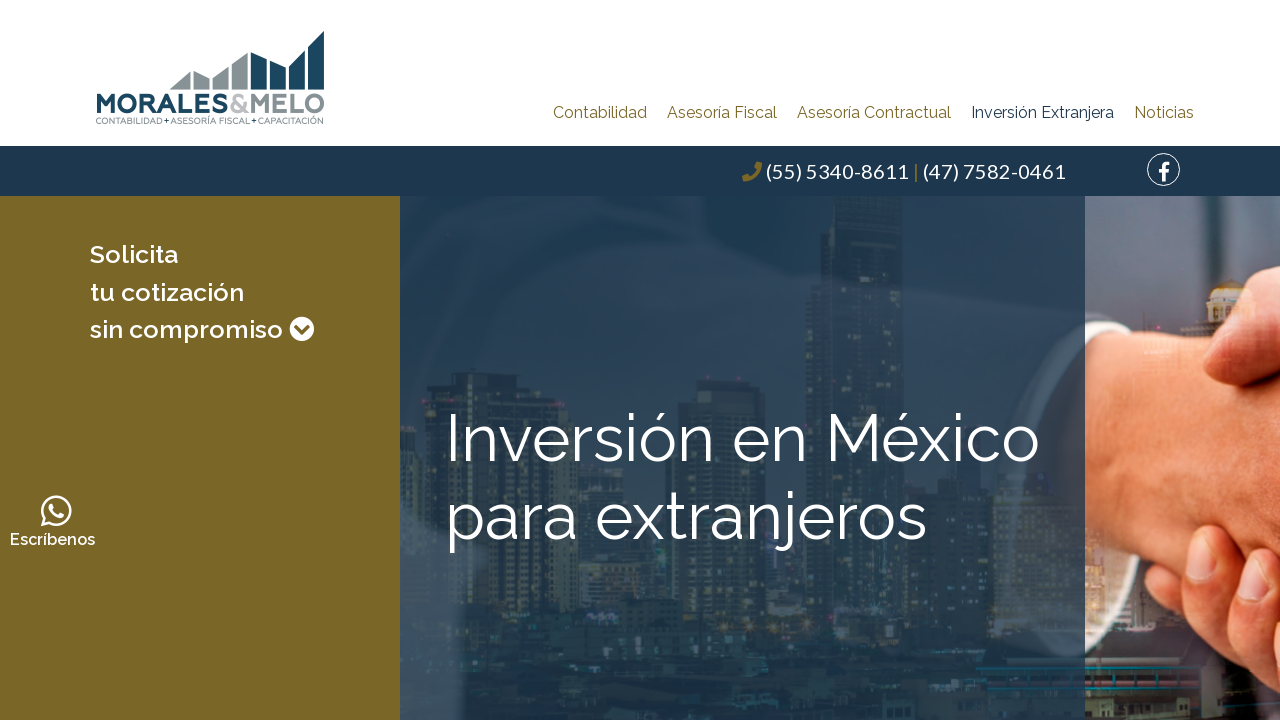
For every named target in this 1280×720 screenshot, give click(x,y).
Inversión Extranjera (1042, 112)
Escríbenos (56, 521)
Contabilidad (600, 112)
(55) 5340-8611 (837, 171)
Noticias (1164, 112)
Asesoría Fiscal (722, 112)
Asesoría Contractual (874, 112)
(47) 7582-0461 (994, 171)
